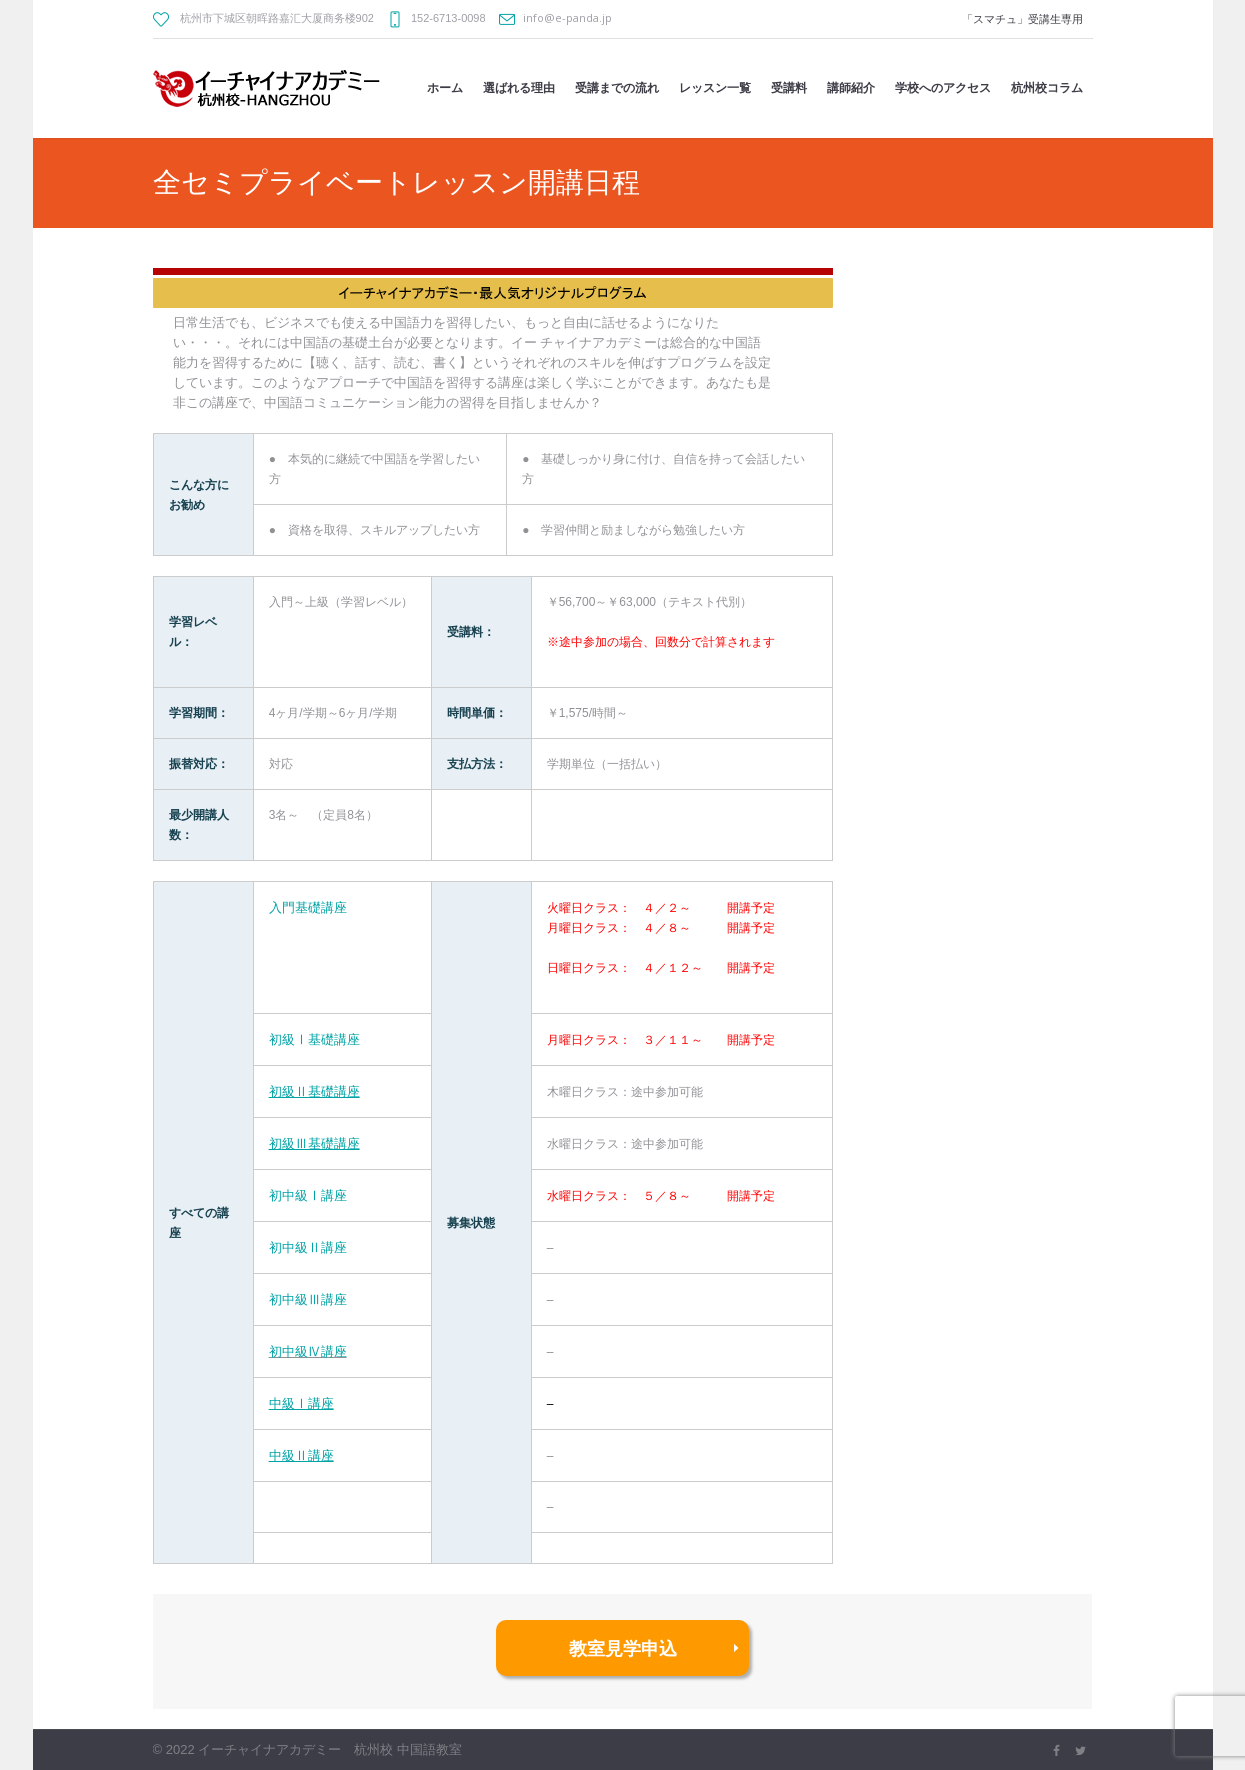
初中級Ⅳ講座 (308, 1351)
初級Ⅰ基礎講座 (314, 1039)
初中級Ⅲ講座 (308, 1299)
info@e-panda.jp (567, 17)
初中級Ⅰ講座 (308, 1195)
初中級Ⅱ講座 (308, 1247)
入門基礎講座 (308, 907)
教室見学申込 (623, 1648)
